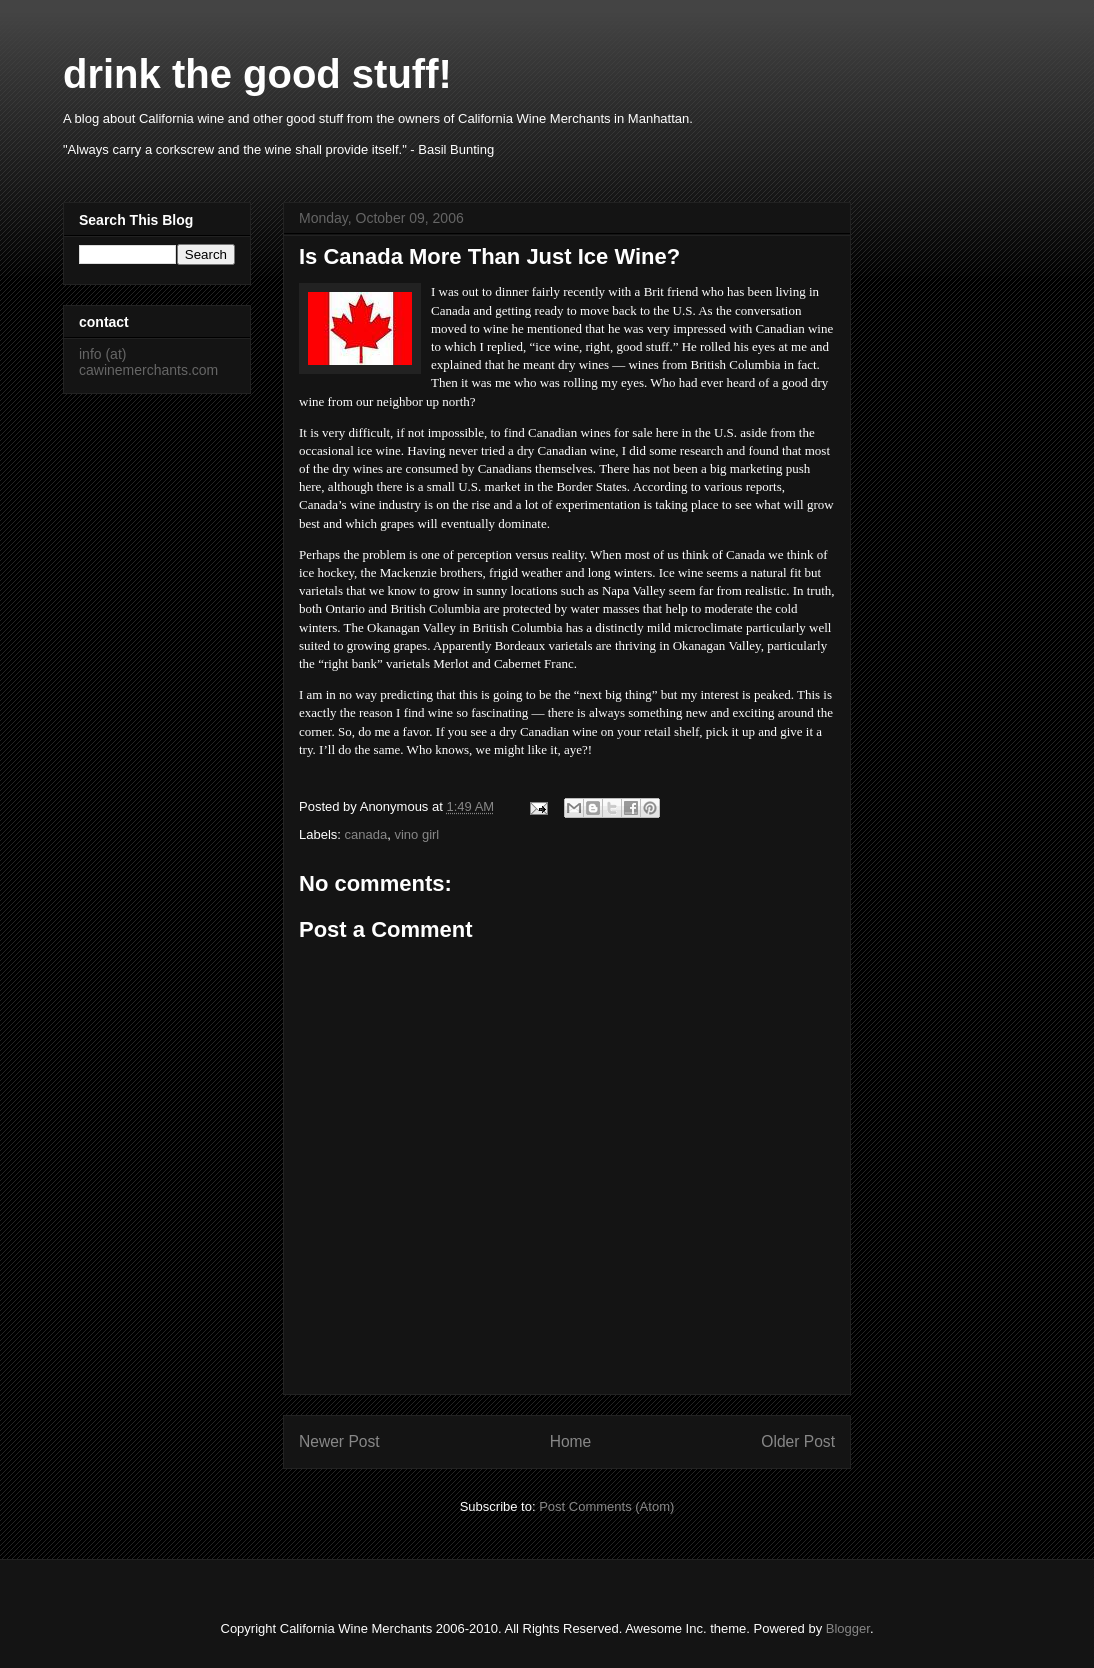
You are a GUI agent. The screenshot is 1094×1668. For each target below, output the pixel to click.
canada (366, 834)
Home (571, 1441)
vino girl (416, 834)
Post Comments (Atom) (606, 1506)
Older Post (798, 1441)
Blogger (848, 1628)
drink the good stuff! (257, 74)
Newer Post (339, 1441)
